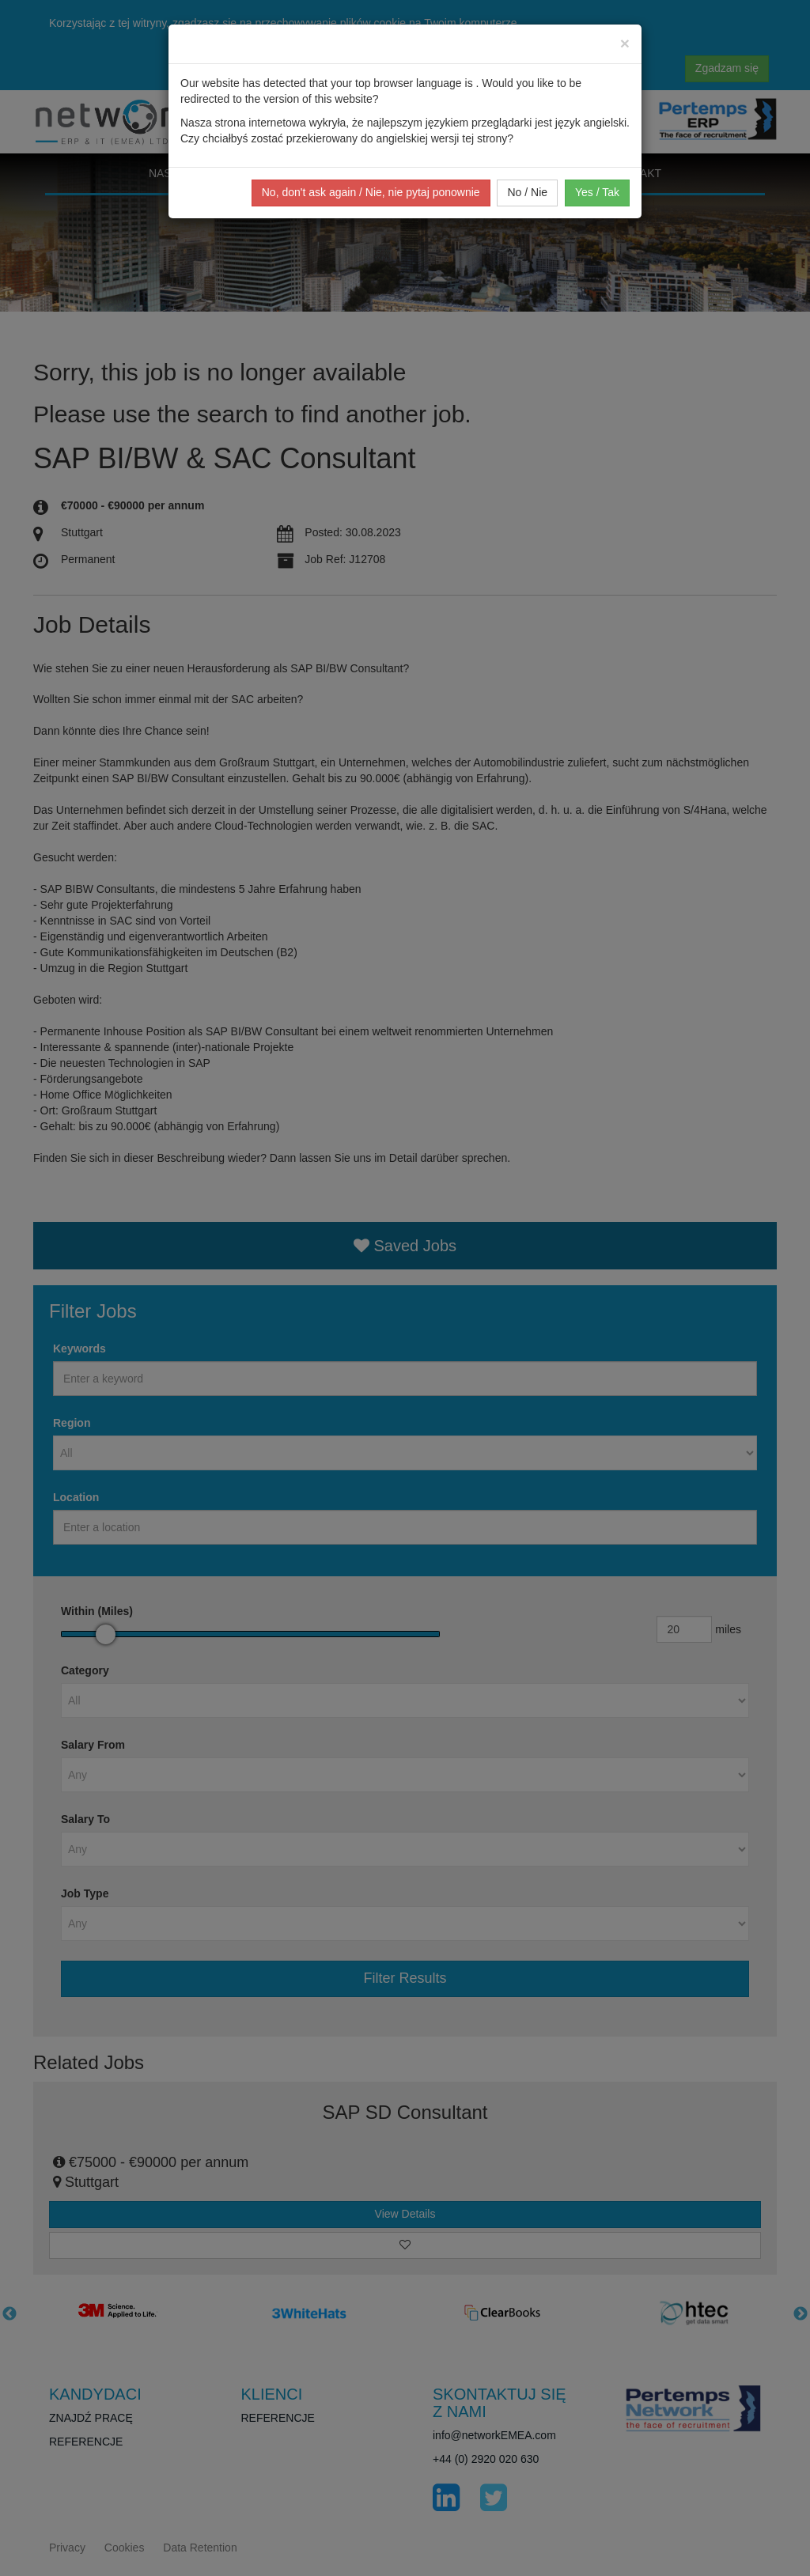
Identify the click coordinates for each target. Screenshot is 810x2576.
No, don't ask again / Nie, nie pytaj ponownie (371, 192)
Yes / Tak (597, 192)
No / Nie (527, 192)
